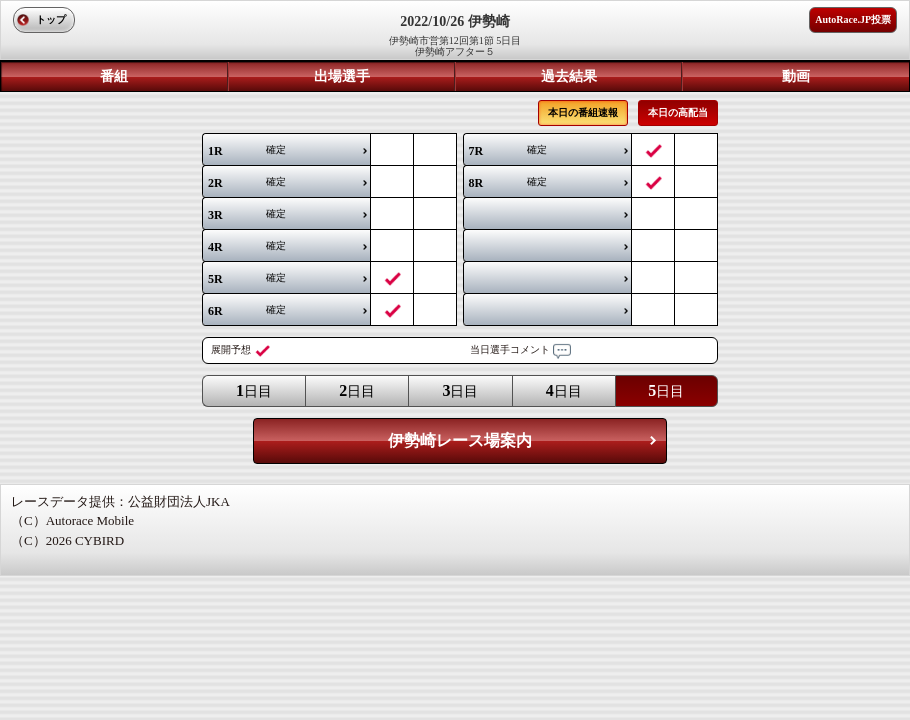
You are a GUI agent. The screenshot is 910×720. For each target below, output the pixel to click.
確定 (247, 151)
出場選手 (342, 76)
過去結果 (569, 76)
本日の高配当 (678, 112)
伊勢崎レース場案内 (460, 440)
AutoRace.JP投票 (853, 19)
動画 (796, 76)
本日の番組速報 (583, 112)
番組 (114, 76)
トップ (51, 19)
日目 (254, 390)
